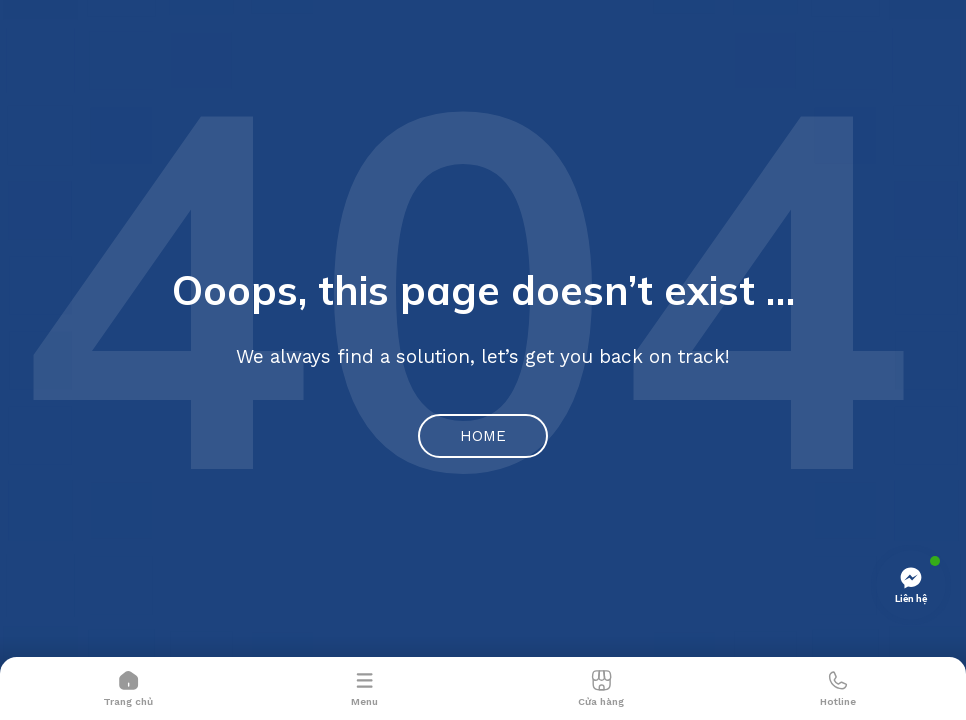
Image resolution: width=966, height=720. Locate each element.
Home (483, 436)
